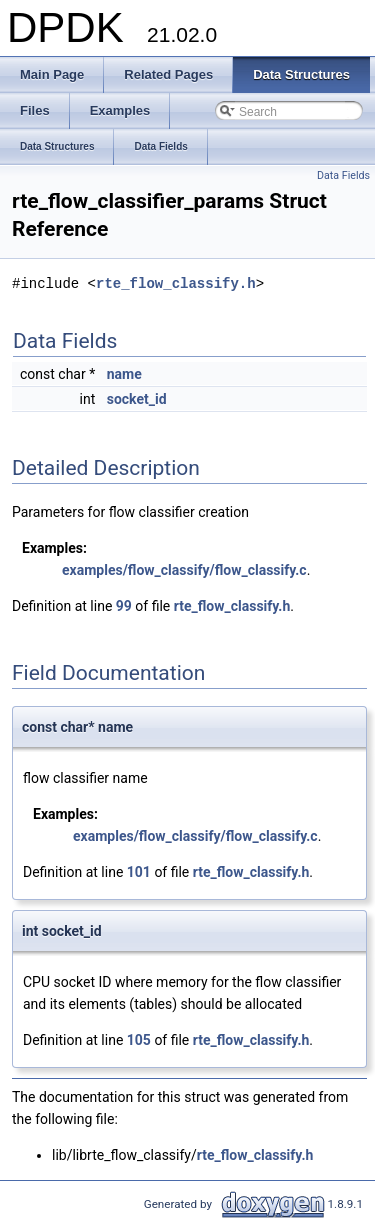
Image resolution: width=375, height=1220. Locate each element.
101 (139, 872)
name (124, 374)
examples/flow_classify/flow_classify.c (184, 570)
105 (139, 1040)
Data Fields (343, 175)
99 (124, 606)
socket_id (137, 399)
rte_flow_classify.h (176, 283)
